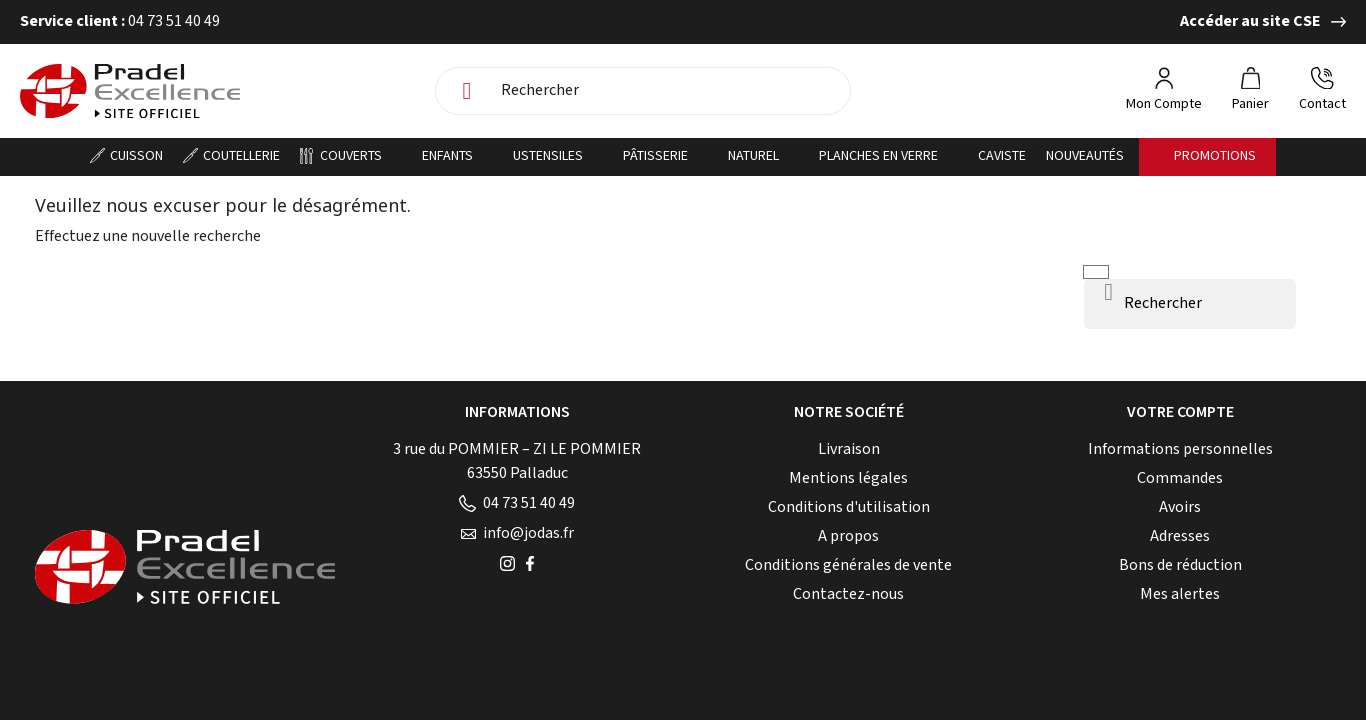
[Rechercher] (670, 91)
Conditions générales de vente (848, 565)
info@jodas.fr (517, 533)
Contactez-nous (848, 594)
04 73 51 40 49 (517, 503)
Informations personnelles (1180, 449)
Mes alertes (1180, 594)
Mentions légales (848, 478)
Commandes (1180, 478)
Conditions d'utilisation (849, 507)
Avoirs (1180, 507)
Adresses (1180, 536)
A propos (848, 536)
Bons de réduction (1180, 565)
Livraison (849, 449)
